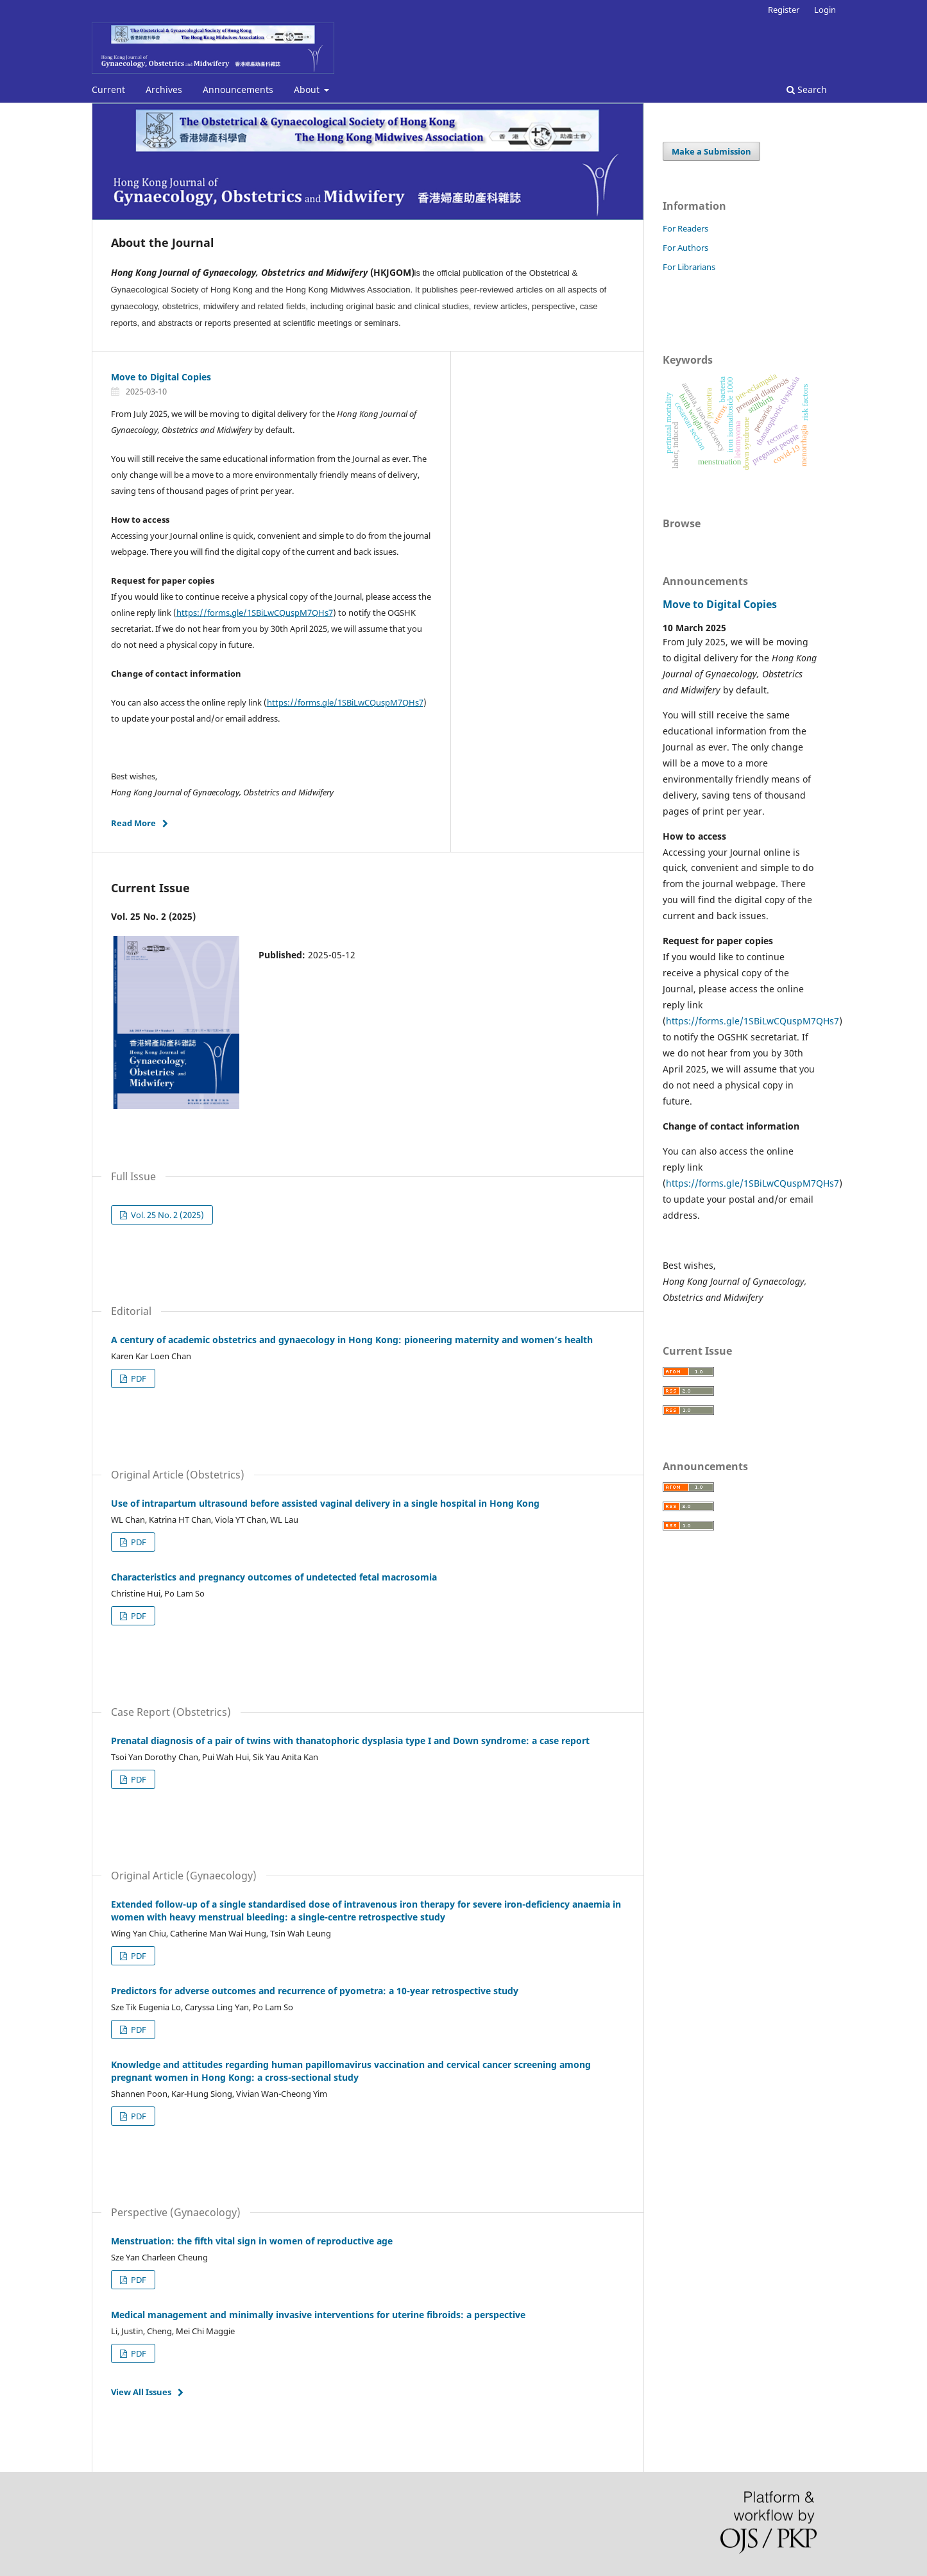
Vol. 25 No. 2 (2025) (166, 1215)
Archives (164, 89)
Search (807, 89)
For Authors (685, 247)
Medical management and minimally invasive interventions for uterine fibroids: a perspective (318, 2315)
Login (825, 9)
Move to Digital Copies (161, 377)
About (308, 89)
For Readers (685, 228)
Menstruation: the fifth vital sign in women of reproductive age (252, 2241)
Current (108, 89)
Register (783, 9)
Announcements (238, 89)
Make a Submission (711, 151)
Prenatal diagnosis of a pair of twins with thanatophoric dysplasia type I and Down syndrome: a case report (350, 1740)
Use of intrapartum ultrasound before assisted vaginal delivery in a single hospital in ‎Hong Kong (325, 1503)
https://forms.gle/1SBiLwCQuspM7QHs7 (254, 612)
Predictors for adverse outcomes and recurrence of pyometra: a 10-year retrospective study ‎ (316, 1991)
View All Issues (141, 2392)
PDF (137, 1378)
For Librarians (689, 267)
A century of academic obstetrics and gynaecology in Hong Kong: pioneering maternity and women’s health (352, 1340)
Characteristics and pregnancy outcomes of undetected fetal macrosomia (274, 1577)
